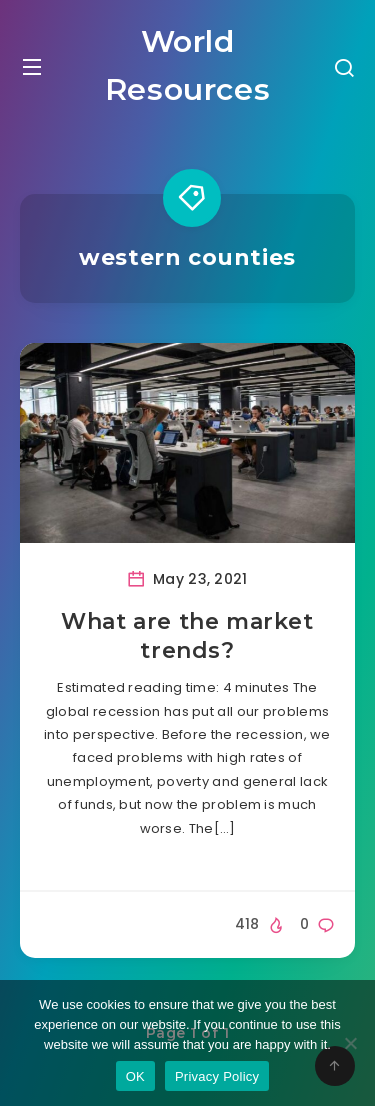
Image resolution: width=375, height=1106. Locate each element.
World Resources (187, 65)
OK (135, 1076)
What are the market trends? (187, 636)
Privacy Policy (217, 1076)
